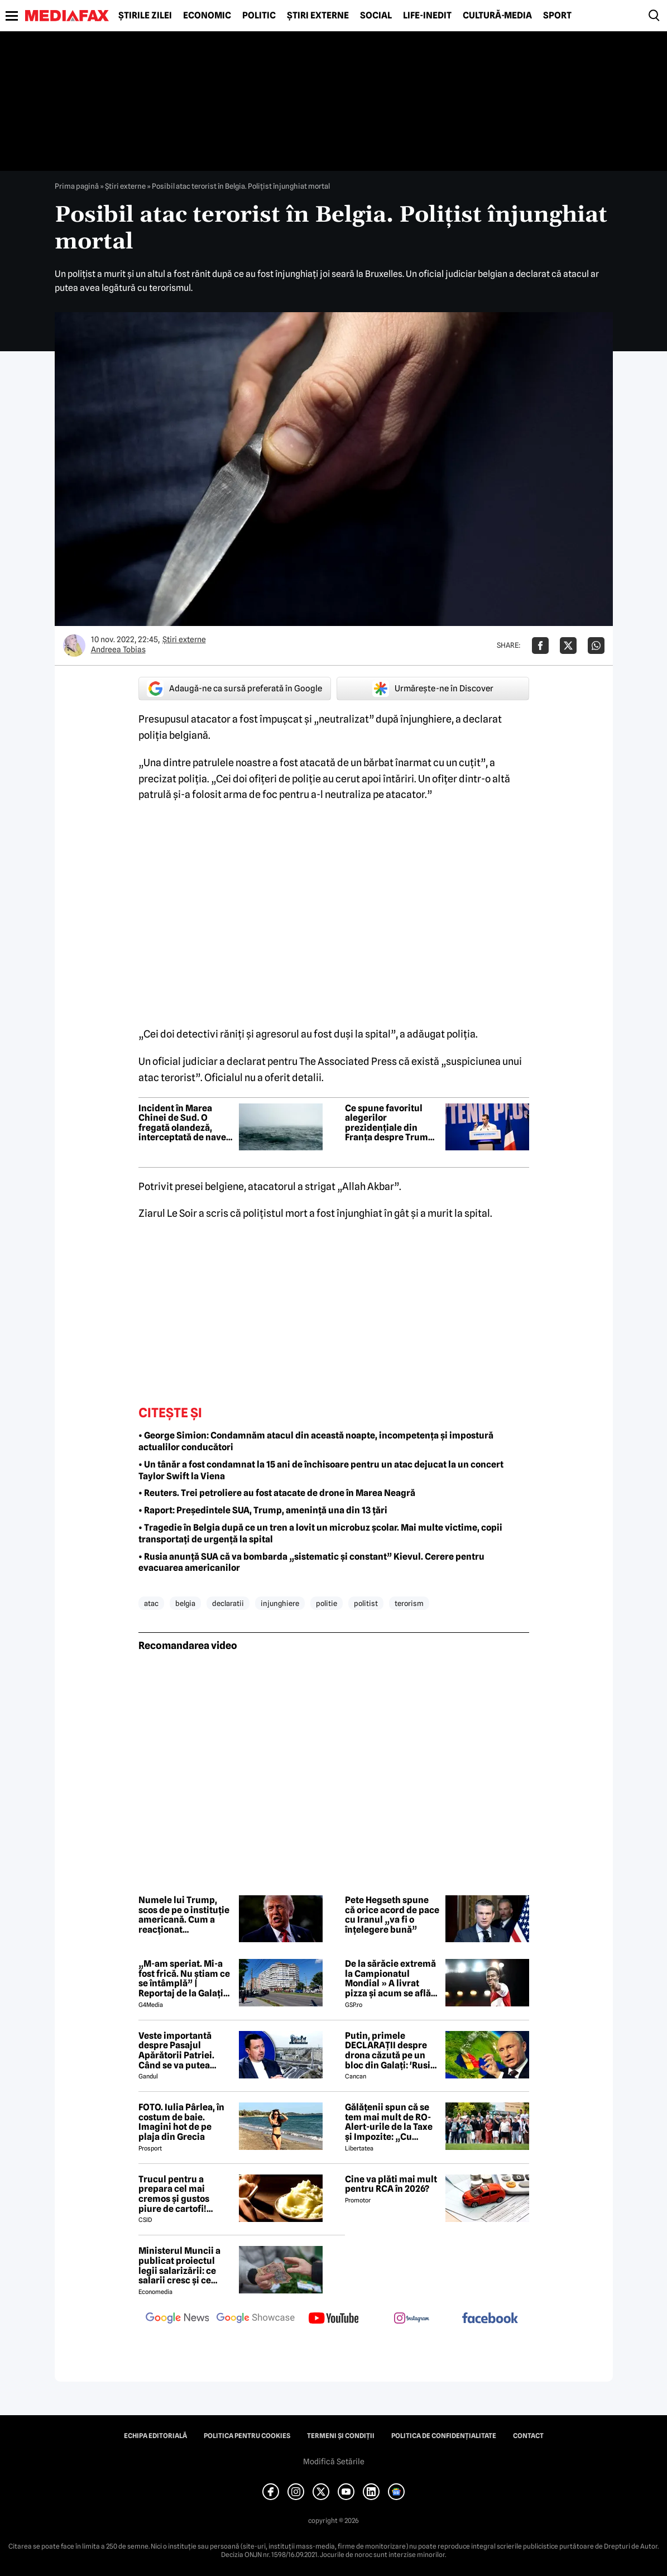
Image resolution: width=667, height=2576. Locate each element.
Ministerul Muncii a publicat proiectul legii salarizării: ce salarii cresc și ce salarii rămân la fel (179, 2265)
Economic (207, 15)
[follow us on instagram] (412, 2319)
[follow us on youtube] (334, 2319)
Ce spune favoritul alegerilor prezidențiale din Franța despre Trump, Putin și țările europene (390, 1123)
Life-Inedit (427, 15)
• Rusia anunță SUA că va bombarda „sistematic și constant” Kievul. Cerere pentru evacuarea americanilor (311, 1562)
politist (366, 1603)
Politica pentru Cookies (247, 2436)
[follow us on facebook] (490, 2318)
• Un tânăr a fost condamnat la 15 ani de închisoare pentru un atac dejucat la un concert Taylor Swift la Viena (320, 1470)
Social (376, 15)
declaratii (228, 1603)
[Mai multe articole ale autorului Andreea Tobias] (74, 645)
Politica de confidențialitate (443, 2436)
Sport (557, 15)
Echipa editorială (155, 2436)
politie (326, 1603)
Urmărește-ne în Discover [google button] (432, 688)
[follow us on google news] (177, 2319)
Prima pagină (77, 185)
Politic (259, 15)
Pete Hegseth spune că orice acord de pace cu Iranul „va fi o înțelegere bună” (392, 1914)
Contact (528, 2436)
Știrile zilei (145, 15)
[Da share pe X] (568, 645)
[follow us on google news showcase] (256, 2319)
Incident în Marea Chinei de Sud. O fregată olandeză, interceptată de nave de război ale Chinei (182, 1123)
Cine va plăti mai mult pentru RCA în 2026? (391, 2184)
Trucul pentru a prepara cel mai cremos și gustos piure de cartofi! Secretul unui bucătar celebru (184, 2194)
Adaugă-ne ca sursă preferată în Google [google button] (234, 688)
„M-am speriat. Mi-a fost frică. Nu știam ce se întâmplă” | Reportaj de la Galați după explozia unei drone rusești (184, 1978)
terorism (409, 1603)
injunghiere (280, 1603)
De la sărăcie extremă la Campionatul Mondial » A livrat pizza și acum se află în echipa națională (390, 1978)
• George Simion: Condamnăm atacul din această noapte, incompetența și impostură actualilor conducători (315, 1441)
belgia (185, 1603)
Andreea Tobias (118, 649)
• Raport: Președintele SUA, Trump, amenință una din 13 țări (262, 1510)
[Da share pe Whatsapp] (596, 645)
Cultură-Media (497, 15)
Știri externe (318, 15)
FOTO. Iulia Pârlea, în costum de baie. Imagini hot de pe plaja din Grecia (181, 2122)
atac (151, 1603)
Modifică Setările (333, 2461)
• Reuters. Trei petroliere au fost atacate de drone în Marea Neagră (276, 1493)
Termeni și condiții (341, 2436)
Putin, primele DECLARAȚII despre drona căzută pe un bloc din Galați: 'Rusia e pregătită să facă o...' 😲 (391, 2050)
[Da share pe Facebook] (540, 645)
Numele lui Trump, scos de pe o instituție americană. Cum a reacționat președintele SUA (183, 1914)
